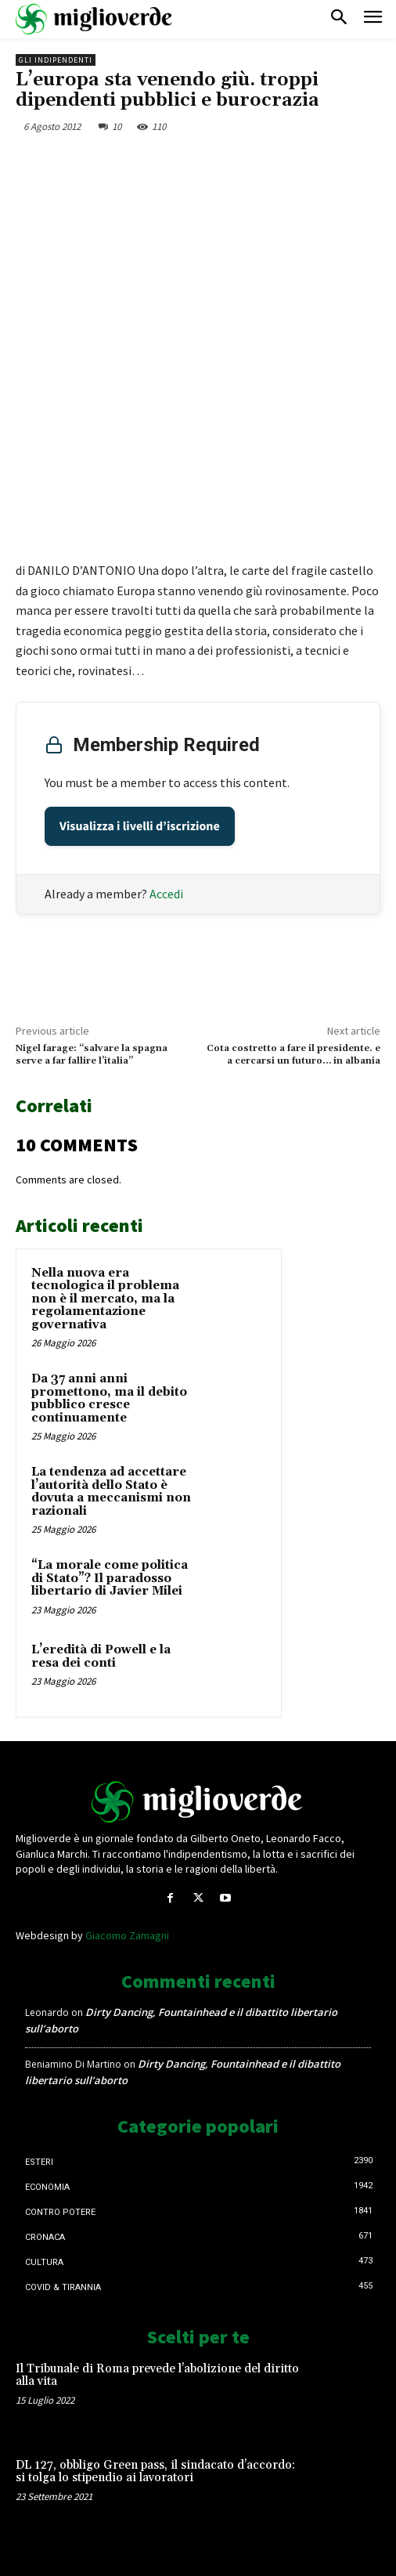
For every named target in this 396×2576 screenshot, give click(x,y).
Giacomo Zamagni (127, 1935)
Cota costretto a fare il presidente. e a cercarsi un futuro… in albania (293, 1054)
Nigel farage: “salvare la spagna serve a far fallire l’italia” (91, 1054)
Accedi (166, 893)
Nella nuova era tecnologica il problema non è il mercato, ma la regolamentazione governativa (105, 1299)
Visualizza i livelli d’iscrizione (139, 826)
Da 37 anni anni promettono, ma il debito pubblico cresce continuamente (109, 1398)
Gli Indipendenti (55, 60)
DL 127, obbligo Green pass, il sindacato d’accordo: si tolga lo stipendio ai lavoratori (155, 2472)
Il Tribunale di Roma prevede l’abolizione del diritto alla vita (157, 2375)
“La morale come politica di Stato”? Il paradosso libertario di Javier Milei (109, 1578)
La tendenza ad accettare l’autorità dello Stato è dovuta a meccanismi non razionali (111, 1492)
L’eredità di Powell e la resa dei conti (101, 1656)
